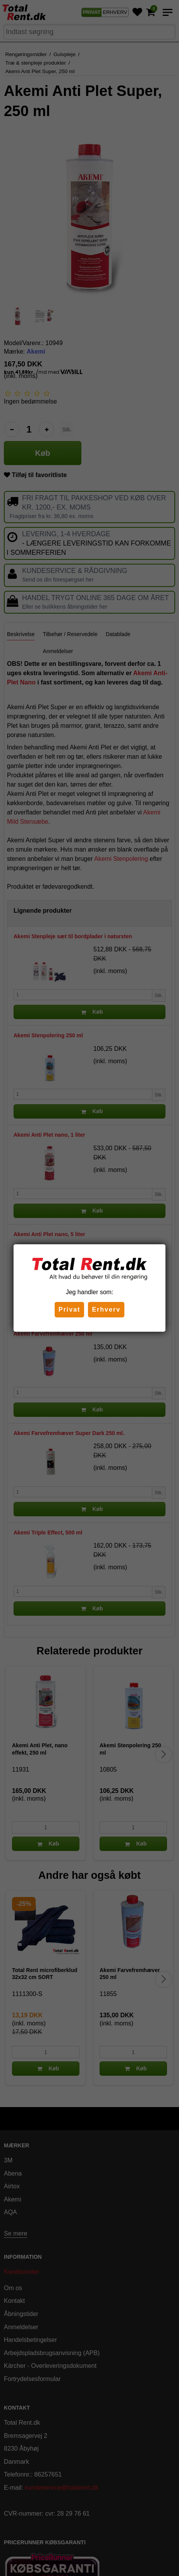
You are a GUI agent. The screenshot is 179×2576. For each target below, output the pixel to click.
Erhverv (106, 1309)
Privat (69, 1309)
